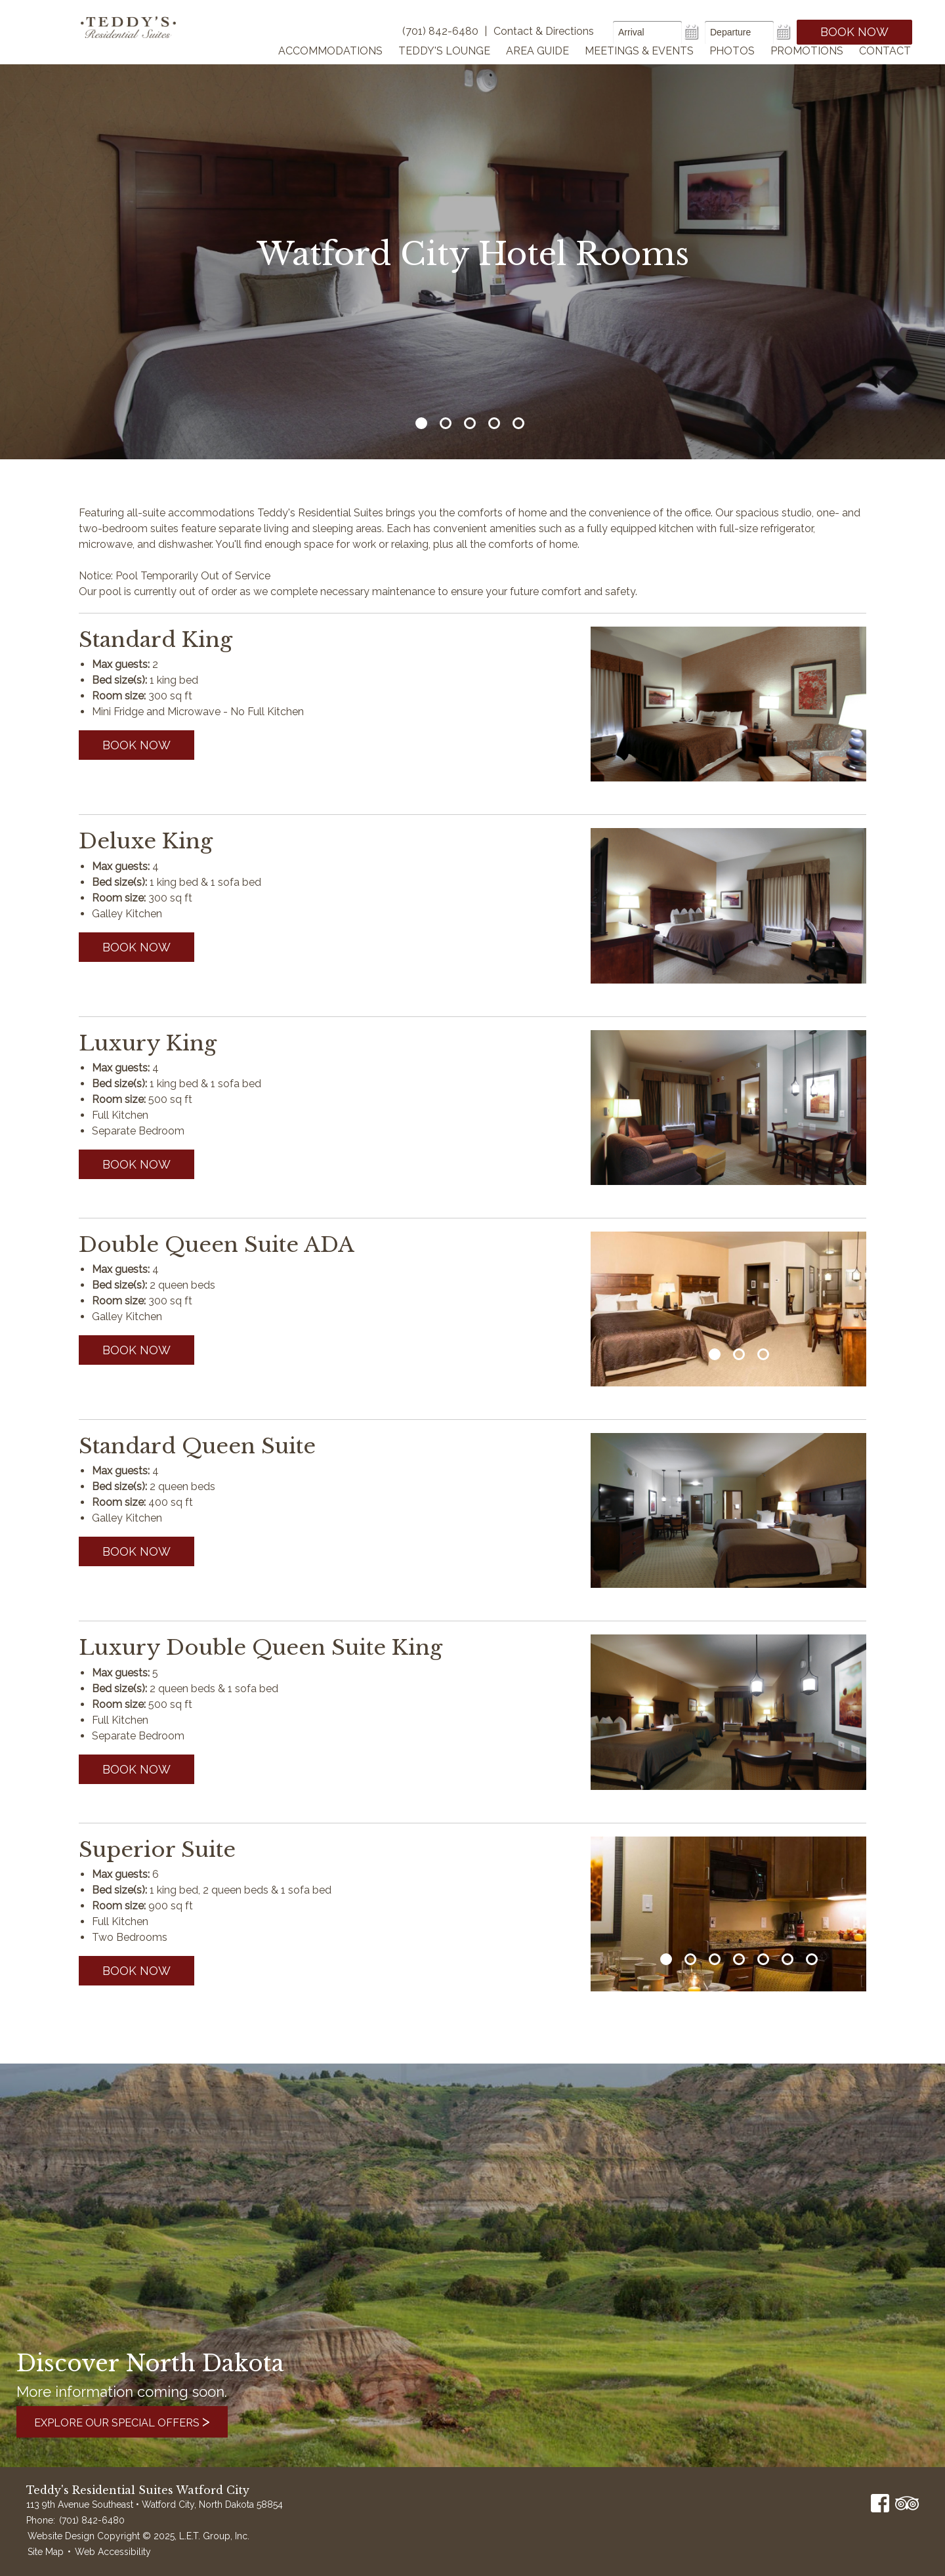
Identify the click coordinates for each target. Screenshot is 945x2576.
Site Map (46, 2551)
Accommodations (330, 68)
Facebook (880, 2503)
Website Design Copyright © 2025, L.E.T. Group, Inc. (138, 2536)
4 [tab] (494, 423)
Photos (732, 68)
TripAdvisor (907, 2503)
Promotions (806, 68)
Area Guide (537, 68)
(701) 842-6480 (92, 2520)
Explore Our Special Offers (137, 2421)
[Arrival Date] (647, 32)
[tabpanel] (728, 1309)
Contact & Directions (544, 31)
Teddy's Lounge (444, 68)
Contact (885, 68)
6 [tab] (787, 1959)
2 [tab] (446, 423)
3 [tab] (470, 423)
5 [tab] (518, 423)
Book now (136, 745)
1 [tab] (421, 423)
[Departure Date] (739, 32)
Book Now (854, 32)
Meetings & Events (639, 68)
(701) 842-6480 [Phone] (440, 31)
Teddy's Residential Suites (139, 40)
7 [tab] (812, 1959)
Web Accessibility (113, 2551)
